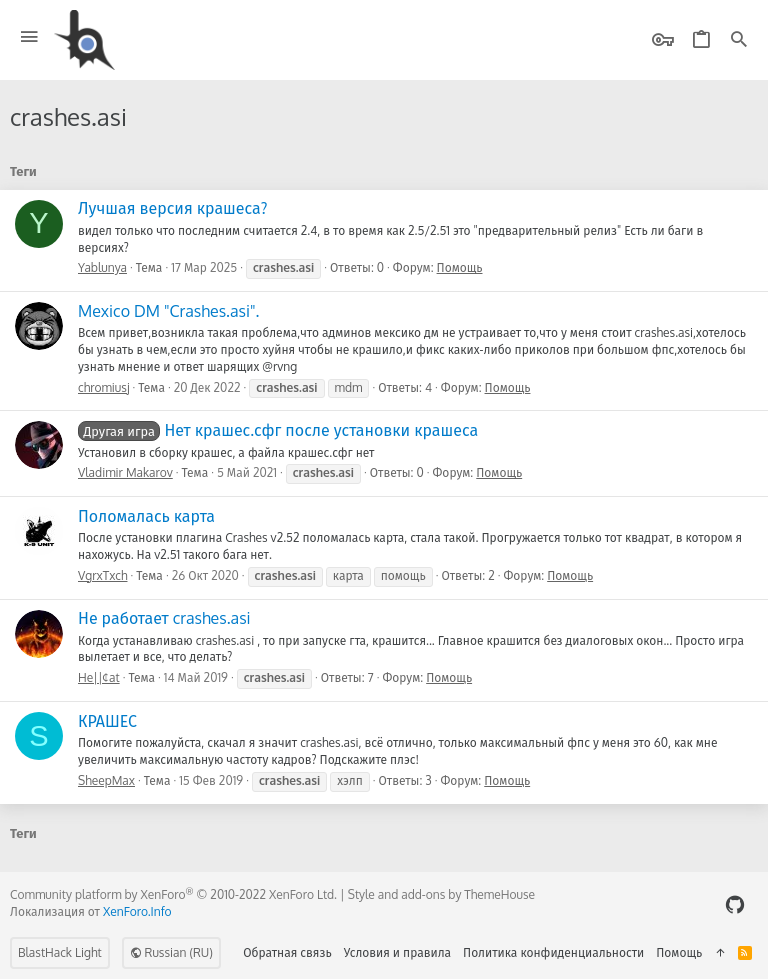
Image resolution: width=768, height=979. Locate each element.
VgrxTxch (102, 575)
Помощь (460, 267)
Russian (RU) (171, 952)
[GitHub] (735, 904)
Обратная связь (287, 952)
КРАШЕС (107, 721)
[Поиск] (739, 40)
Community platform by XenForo (173, 894)
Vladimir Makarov (125, 472)
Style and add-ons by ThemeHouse (441, 894)
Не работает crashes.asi (164, 618)
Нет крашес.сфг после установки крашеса (278, 430)
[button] (29, 37)
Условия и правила (397, 952)
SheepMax (106, 780)
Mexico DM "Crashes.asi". (168, 311)
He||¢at (99, 677)
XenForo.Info (137, 911)
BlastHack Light (60, 952)
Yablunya (102, 267)
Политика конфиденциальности (553, 952)
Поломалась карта (146, 516)
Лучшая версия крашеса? (173, 208)
